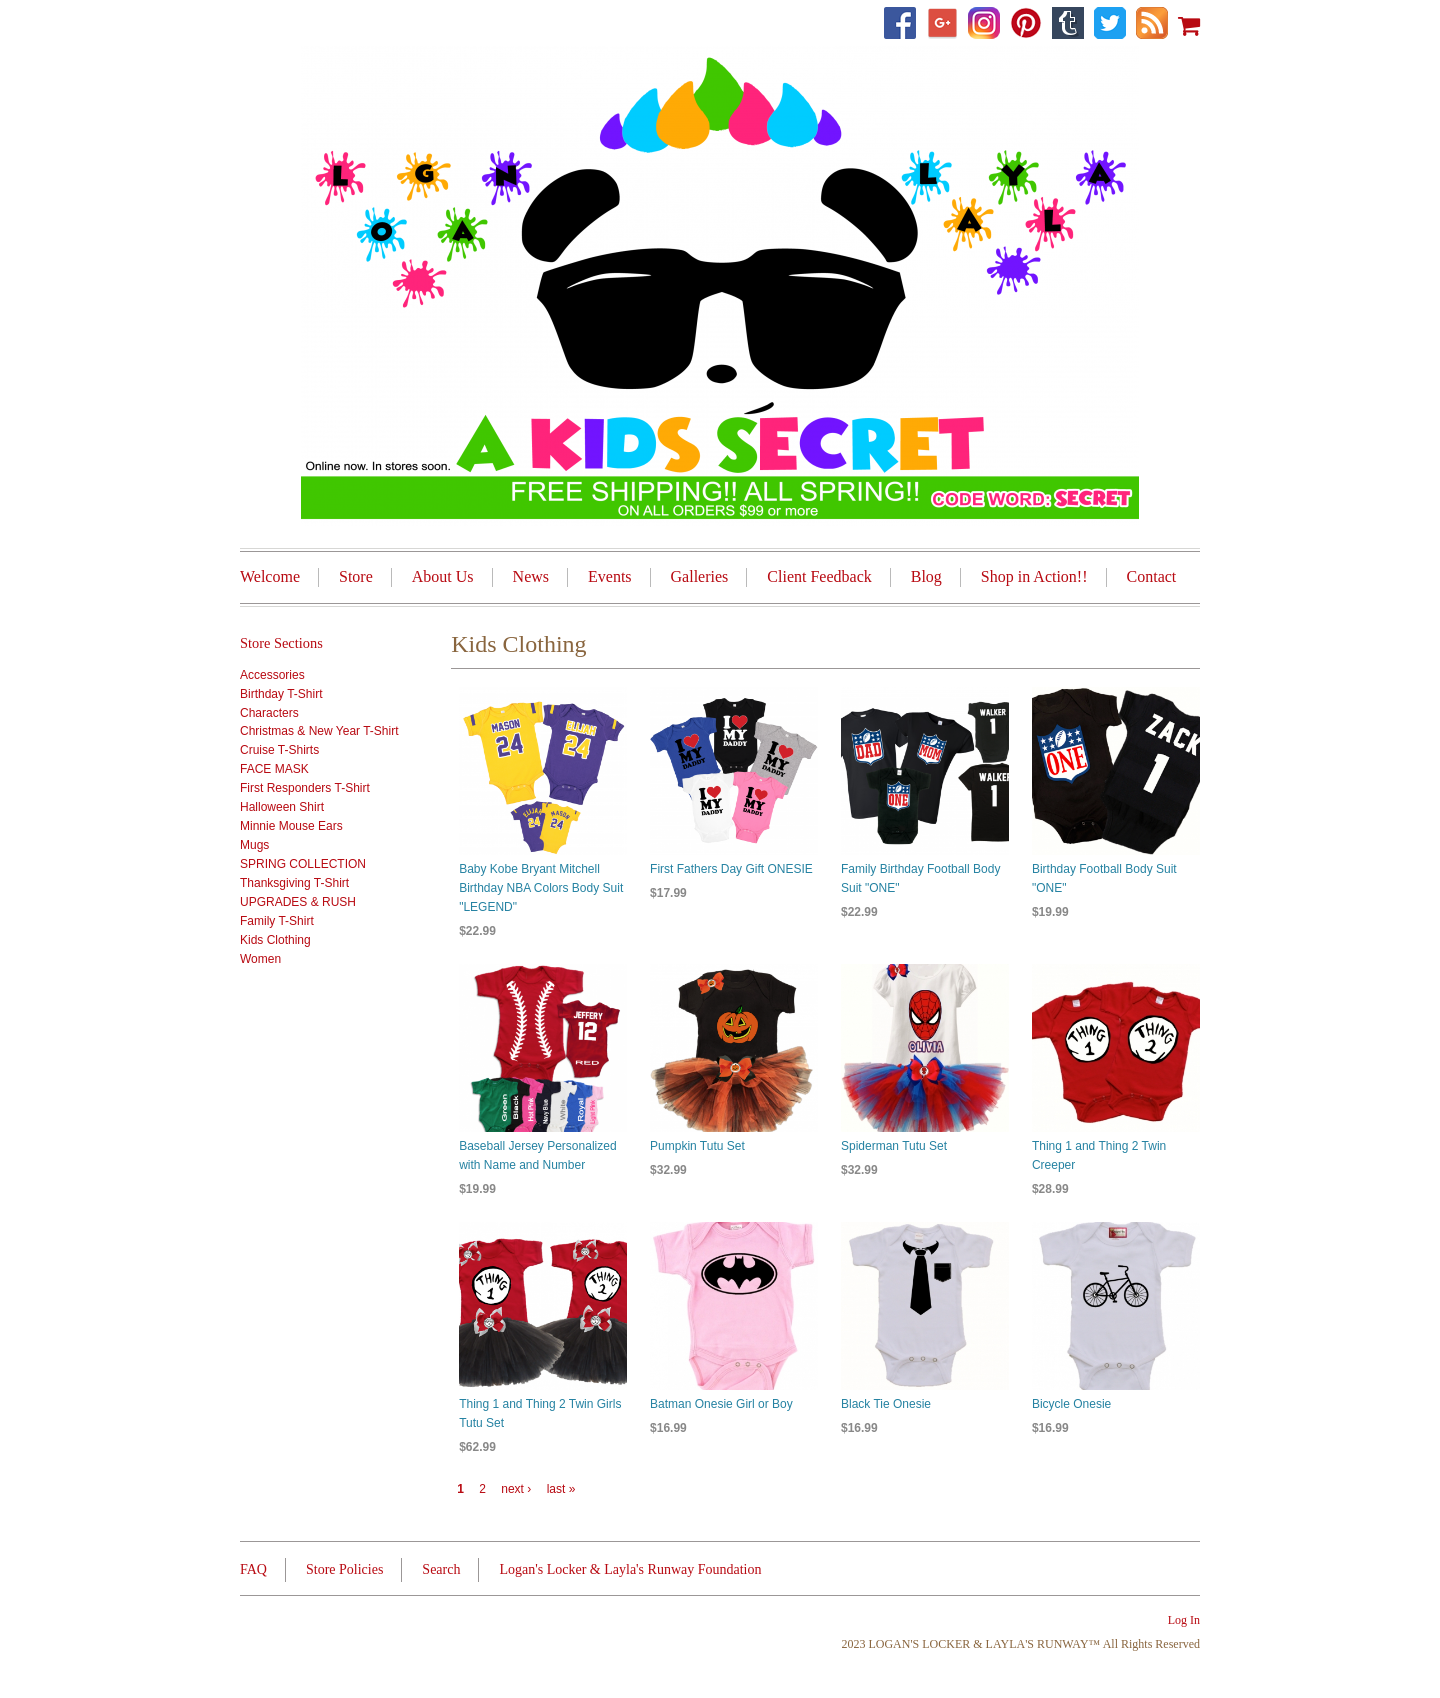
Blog (926, 576)
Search (441, 1569)
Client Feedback (819, 576)
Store (356, 576)
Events (610, 576)
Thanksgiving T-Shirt (294, 883)
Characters (269, 713)
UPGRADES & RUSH (298, 902)
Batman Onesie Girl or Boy (721, 1404)
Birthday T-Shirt (281, 694)
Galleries (700, 576)
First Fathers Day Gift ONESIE (731, 869)
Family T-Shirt (277, 921)
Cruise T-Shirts (279, 750)
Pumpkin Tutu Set (697, 1146)
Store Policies (344, 1569)
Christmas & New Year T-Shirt (319, 731)
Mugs (254, 845)
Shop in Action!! (1034, 576)
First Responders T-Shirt (305, 788)
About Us (443, 576)
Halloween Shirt (282, 807)
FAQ (253, 1569)
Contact (1152, 576)
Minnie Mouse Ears (291, 826)
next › (516, 1489)
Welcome (270, 576)
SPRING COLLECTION (303, 864)
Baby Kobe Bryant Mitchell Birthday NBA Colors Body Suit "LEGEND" (541, 888)
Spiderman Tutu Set (894, 1146)
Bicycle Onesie (1071, 1404)
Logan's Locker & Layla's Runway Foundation (630, 1569)
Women (260, 959)
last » (561, 1489)
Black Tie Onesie (886, 1404)
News (531, 576)
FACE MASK (274, 769)
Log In (1184, 1620)
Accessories (272, 675)
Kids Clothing (275, 940)
